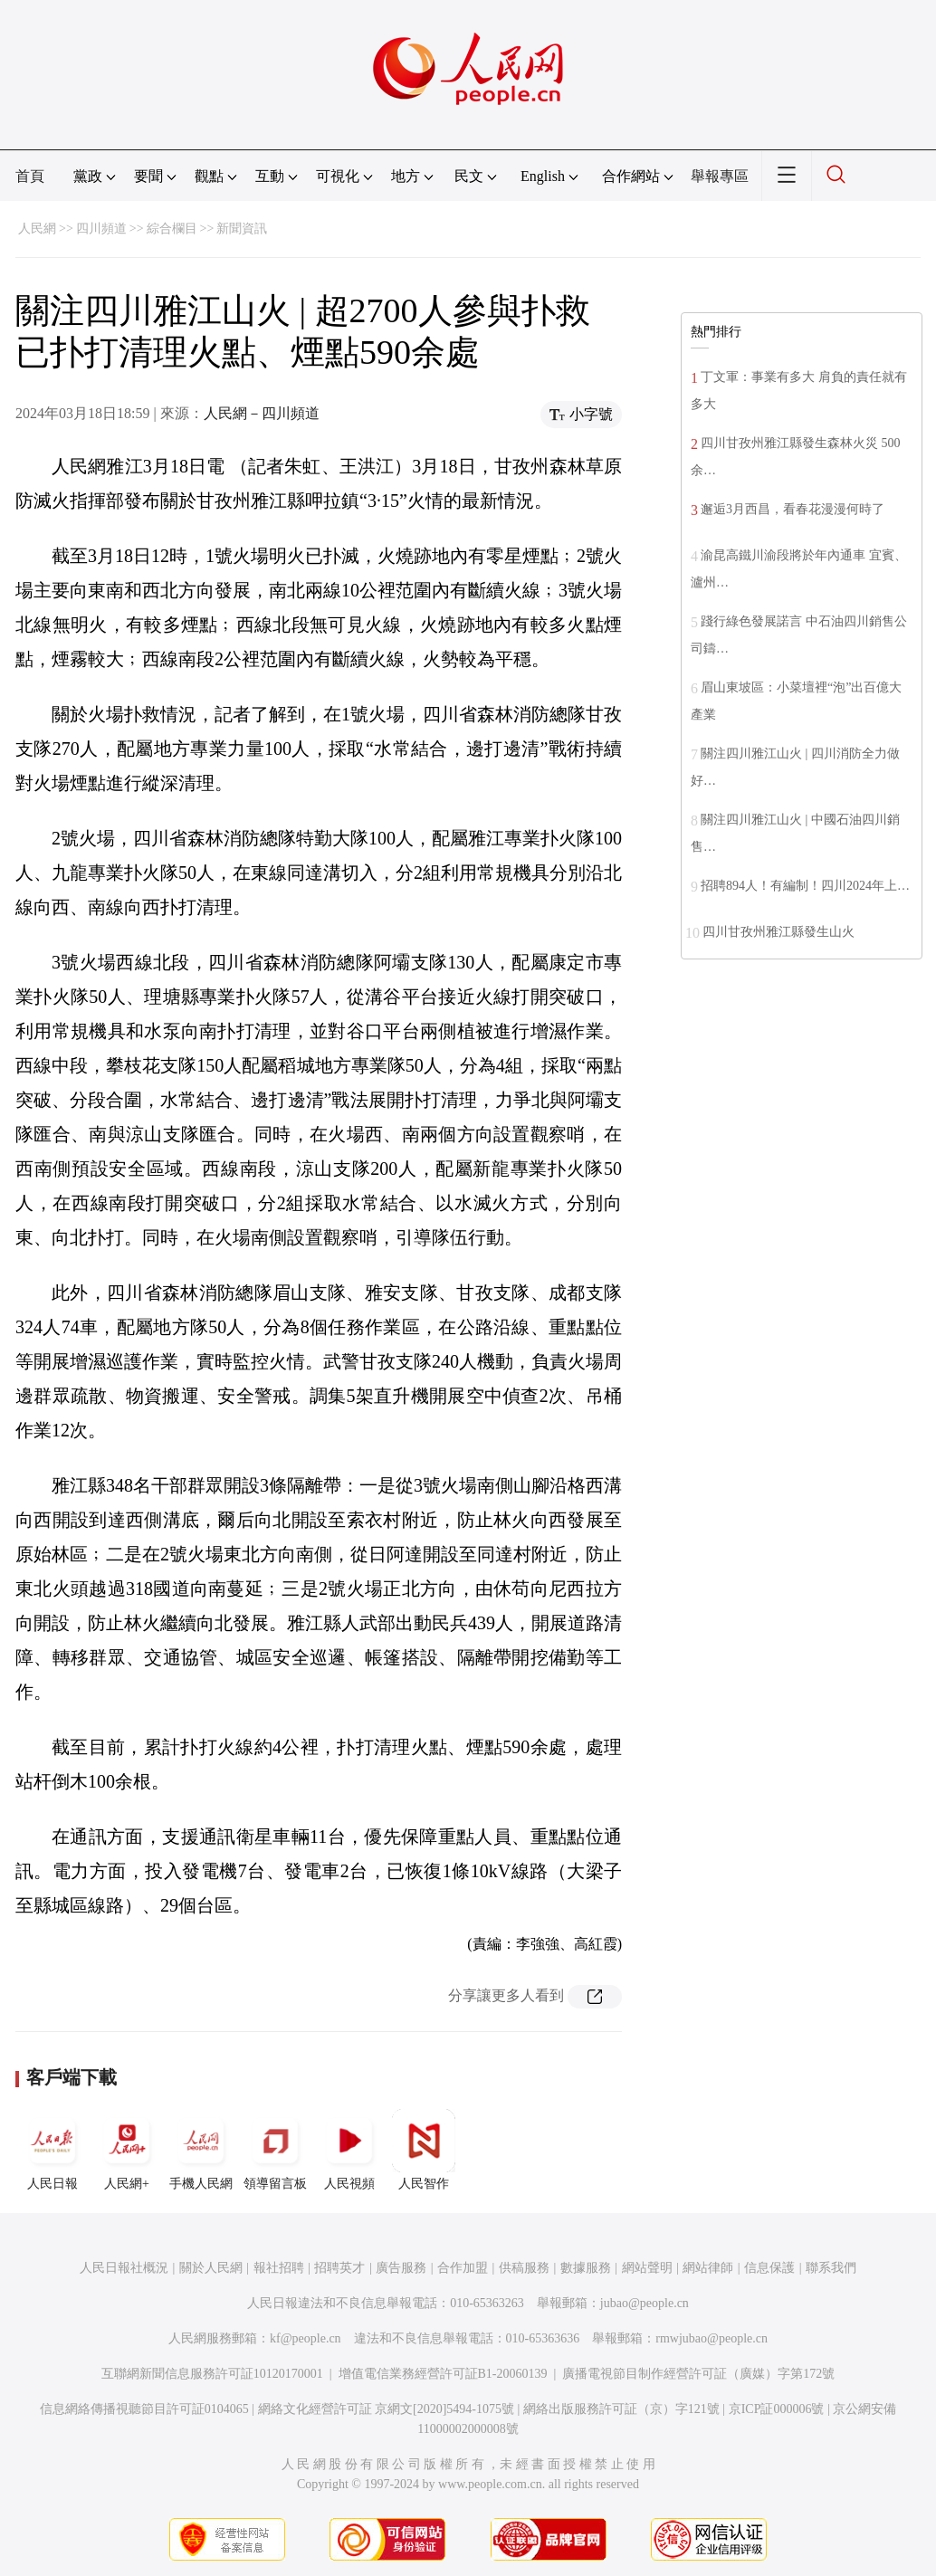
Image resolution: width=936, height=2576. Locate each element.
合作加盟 (462, 2268)
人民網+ (126, 2149)
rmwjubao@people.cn (711, 2338)
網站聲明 (647, 2268)
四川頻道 (101, 228)
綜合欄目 (172, 228)
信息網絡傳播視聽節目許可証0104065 (144, 2409)
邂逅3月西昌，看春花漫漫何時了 (792, 509)
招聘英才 (339, 2268)
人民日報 (52, 2149)
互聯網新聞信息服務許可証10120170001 (212, 2373)
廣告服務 (401, 2268)
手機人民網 (201, 2149)
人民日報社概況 (124, 2268)
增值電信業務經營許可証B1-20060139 (443, 2373)
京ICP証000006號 (777, 2409)
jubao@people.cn (644, 2303)
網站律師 (708, 2268)
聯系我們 (831, 2268)
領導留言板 (275, 2149)
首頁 (29, 176)
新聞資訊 (241, 228)
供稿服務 (524, 2268)
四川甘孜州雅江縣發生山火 (778, 932)
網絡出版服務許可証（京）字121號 (621, 2409)
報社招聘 (278, 2268)
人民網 (37, 228)
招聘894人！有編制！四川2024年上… (805, 885)
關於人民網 (211, 2268)
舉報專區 (720, 176)
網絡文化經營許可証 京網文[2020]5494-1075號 (386, 2409)
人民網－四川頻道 (262, 413)
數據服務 (585, 2268)
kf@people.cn (305, 2338)
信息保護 (769, 2268)
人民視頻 (349, 2149)
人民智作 (423, 2149)
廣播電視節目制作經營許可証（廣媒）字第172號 (698, 2373)
